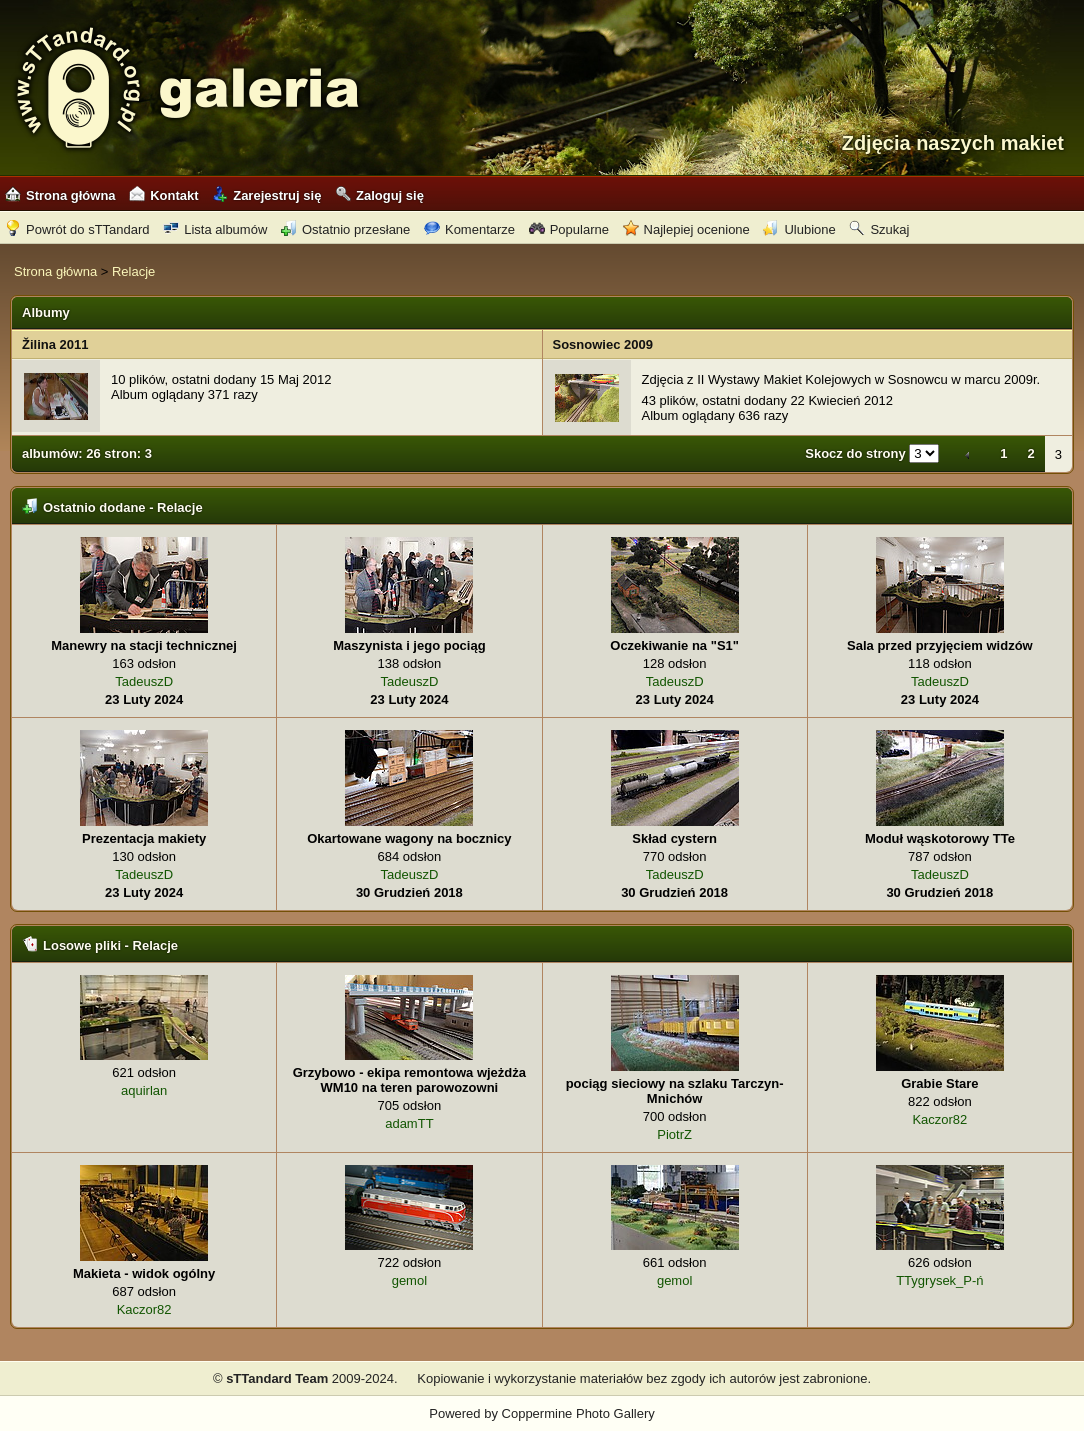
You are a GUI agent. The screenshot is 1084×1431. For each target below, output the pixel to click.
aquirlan (144, 1090)
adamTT (409, 1123)
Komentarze (469, 229)
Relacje (133, 271)
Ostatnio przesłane (345, 229)
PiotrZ (674, 1134)
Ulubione (799, 229)
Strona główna (60, 195)
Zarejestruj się (266, 195)
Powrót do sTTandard (77, 229)
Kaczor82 (939, 1119)
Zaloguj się (379, 195)
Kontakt (163, 195)
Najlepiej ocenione (686, 229)
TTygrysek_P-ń (939, 1280)
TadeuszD (144, 681)
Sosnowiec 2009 (603, 344)
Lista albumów (215, 229)
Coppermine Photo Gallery (578, 1413)
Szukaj (879, 229)
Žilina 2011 (55, 344)
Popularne (569, 229)
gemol (409, 1280)
